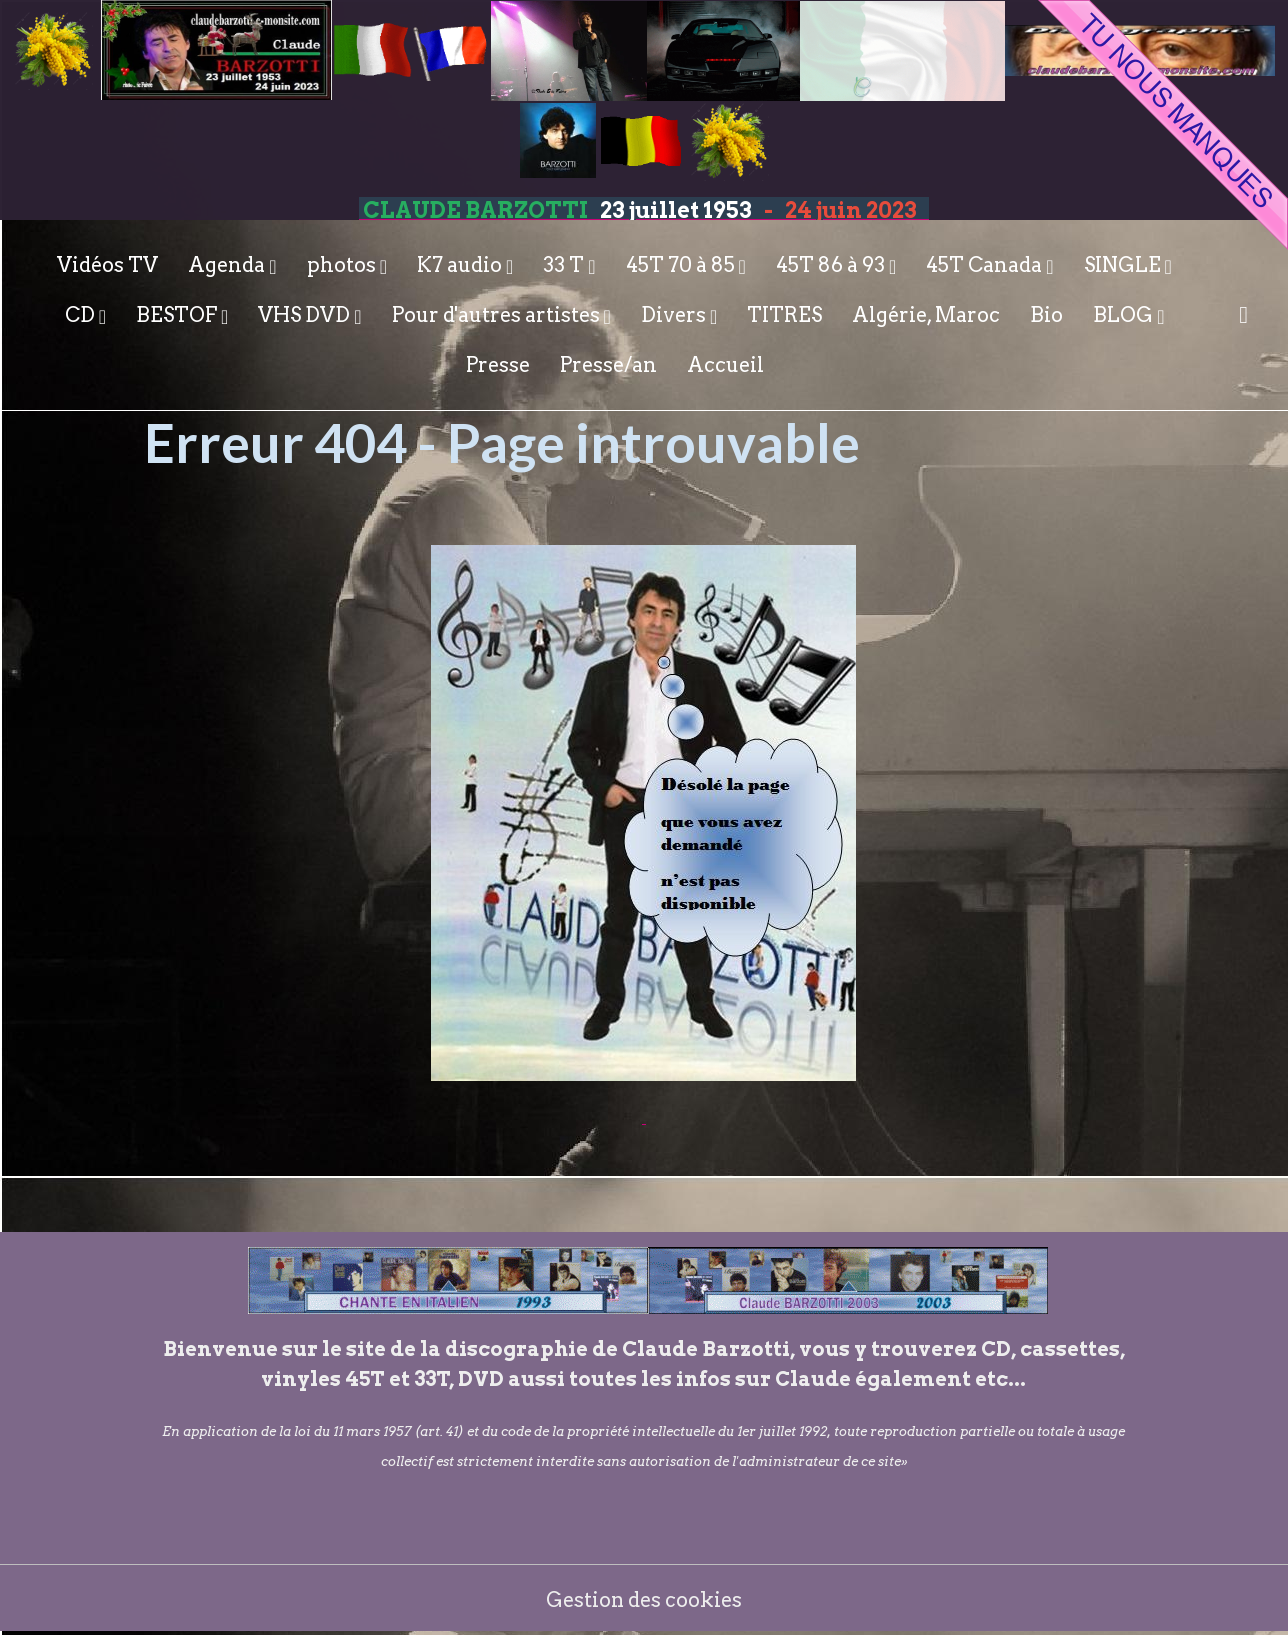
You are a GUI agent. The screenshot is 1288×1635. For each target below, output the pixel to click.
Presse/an (608, 365)
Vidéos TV (107, 265)
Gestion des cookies (644, 1600)
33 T (565, 265)
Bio (1046, 315)
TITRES (784, 315)
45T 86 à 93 (832, 265)
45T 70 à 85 (682, 265)
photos (343, 265)
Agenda (228, 265)
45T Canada (986, 265)
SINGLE (1124, 265)
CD (82, 315)
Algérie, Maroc (926, 315)
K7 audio (461, 265)
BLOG (1125, 315)
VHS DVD (306, 315)
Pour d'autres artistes (498, 315)
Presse (498, 365)
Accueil (725, 365)
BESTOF (178, 315)
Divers (675, 315)
